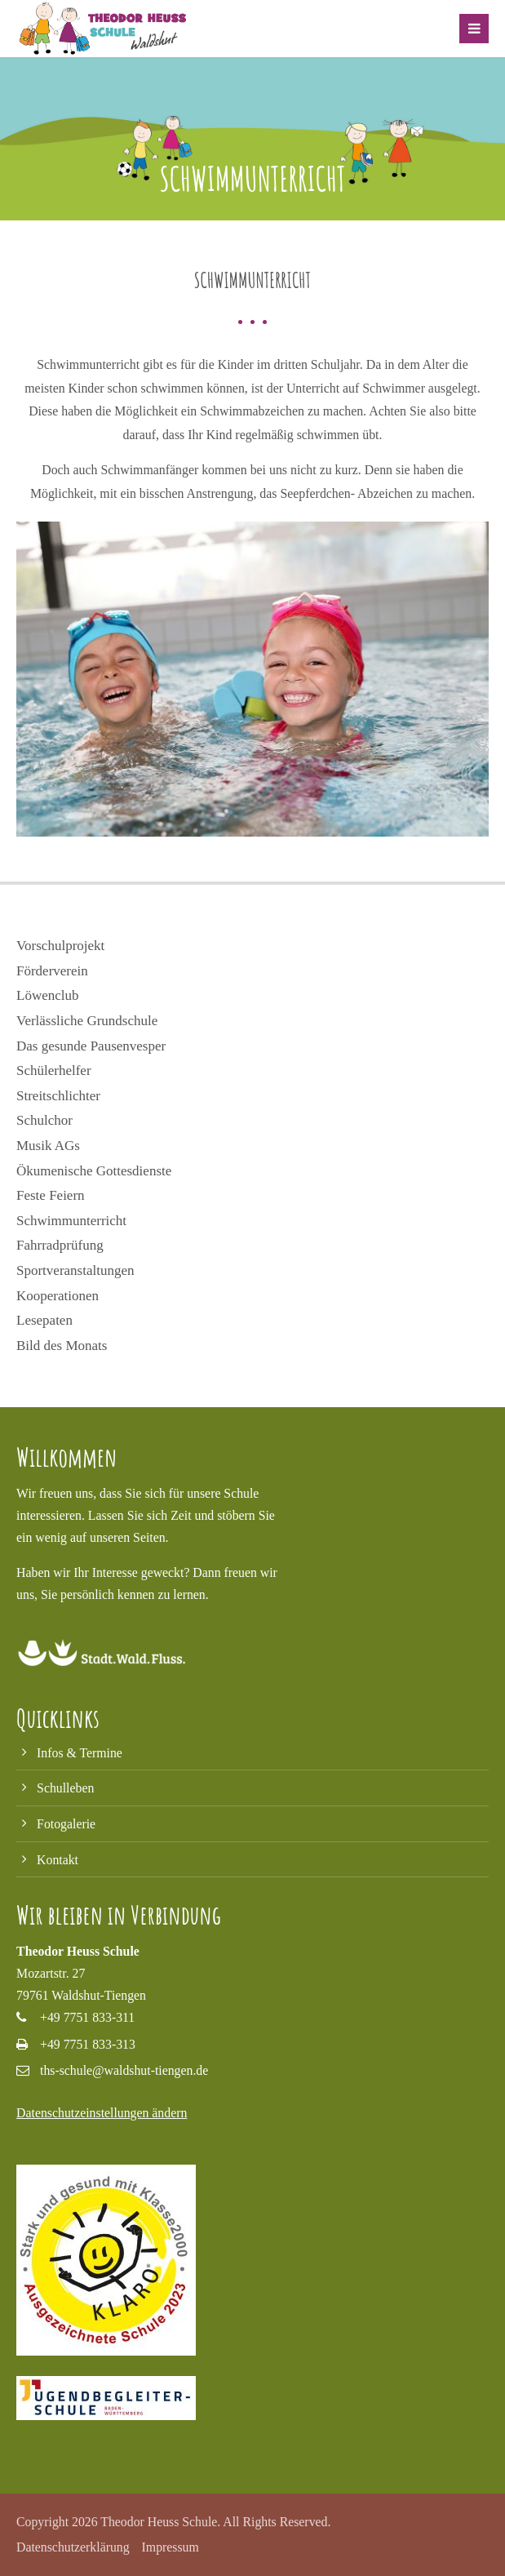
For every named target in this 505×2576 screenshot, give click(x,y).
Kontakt (57, 1860)
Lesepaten (44, 1320)
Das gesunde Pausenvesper (91, 1046)
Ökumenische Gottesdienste (93, 1171)
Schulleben (65, 1788)
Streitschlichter (58, 1096)
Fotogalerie (66, 1824)
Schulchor (44, 1120)
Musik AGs (48, 1145)
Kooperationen (57, 1296)
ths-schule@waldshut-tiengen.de (124, 2070)
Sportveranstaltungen (75, 1270)
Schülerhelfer (53, 1070)
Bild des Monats (61, 1345)
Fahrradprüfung (60, 1245)
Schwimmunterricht (71, 1220)
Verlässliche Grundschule (86, 1020)
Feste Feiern (50, 1195)
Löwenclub (47, 995)
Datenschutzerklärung (73, 2547)
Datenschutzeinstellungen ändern (101, 2113)
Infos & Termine (79, 1753)
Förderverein (52, 971)
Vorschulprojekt (60, 945)
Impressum (170, 2547)
